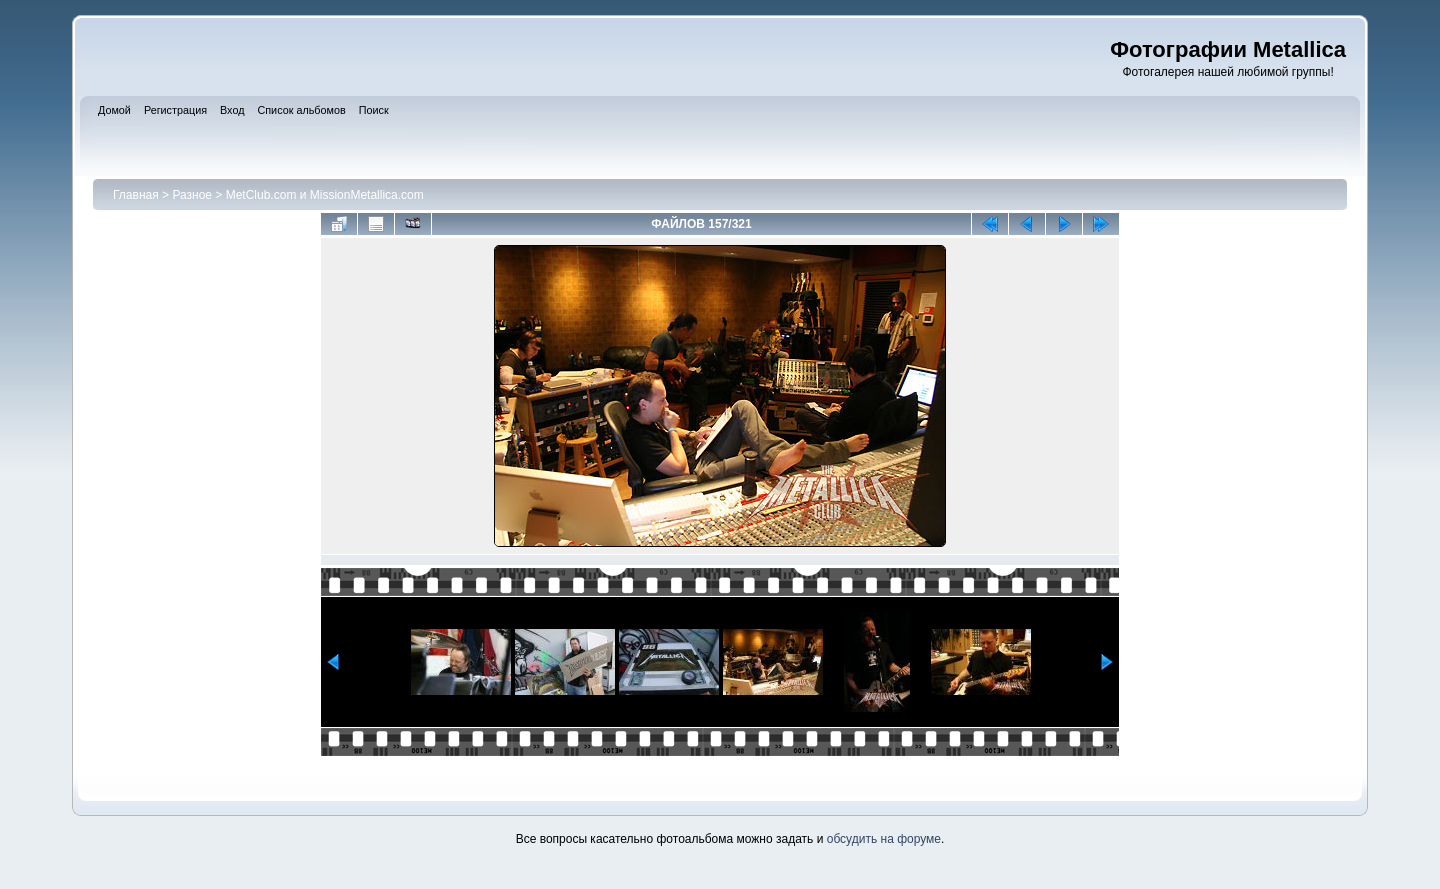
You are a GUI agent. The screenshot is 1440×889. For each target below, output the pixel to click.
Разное (192, 195)
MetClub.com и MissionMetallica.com (325, 195)
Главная (136, 195)
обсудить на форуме (884, 839)
